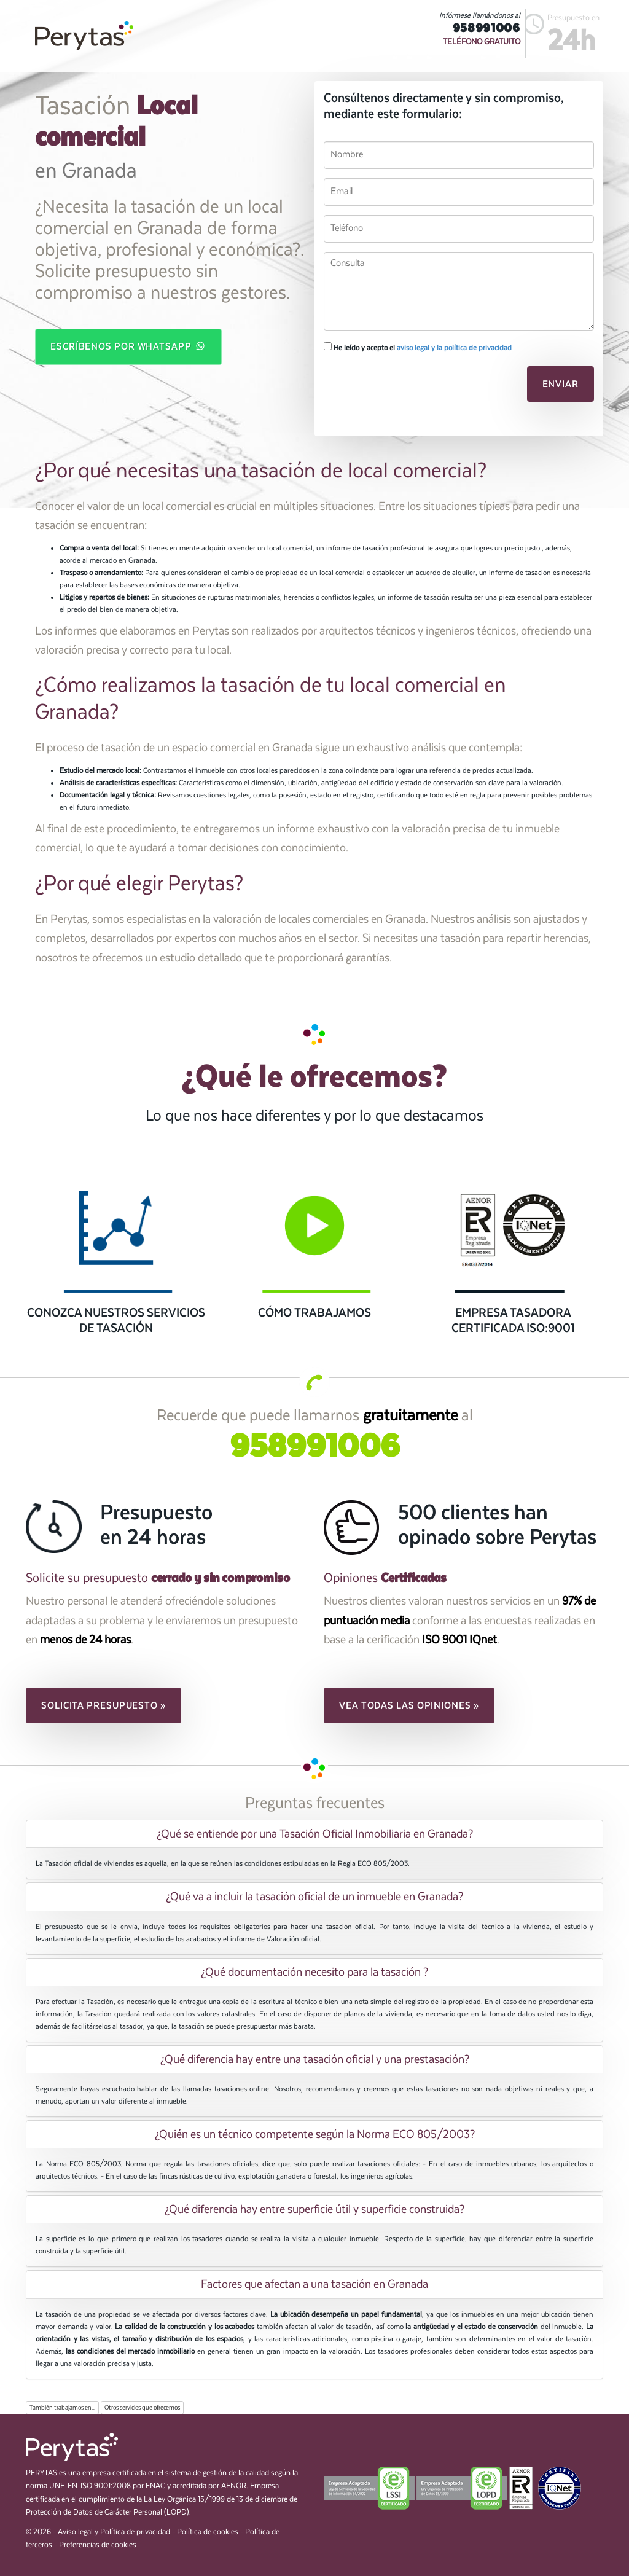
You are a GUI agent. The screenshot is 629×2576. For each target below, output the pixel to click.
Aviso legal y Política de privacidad (114, 2532)
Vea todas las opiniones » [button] (409, 1705)
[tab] (314, 1833)
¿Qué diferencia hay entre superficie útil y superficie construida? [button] (314, 2209)
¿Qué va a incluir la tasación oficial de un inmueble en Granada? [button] (314, 1896)
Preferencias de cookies (97, 2545)
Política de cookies (207, 2532)
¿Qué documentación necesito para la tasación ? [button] (314, 1972)
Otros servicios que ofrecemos (142, 2407)
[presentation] (408, 387)
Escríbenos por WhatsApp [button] (128, 346)
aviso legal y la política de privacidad (454, 347)
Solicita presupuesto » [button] (103, 1705)
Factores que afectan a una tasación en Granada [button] (314, 2284)
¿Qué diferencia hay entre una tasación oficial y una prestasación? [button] (314, 2059)
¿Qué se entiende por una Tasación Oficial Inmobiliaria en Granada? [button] (315, 1834)
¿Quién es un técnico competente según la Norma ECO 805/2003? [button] (315, 2134)
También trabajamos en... (62, 2407)
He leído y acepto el (418, 347)
